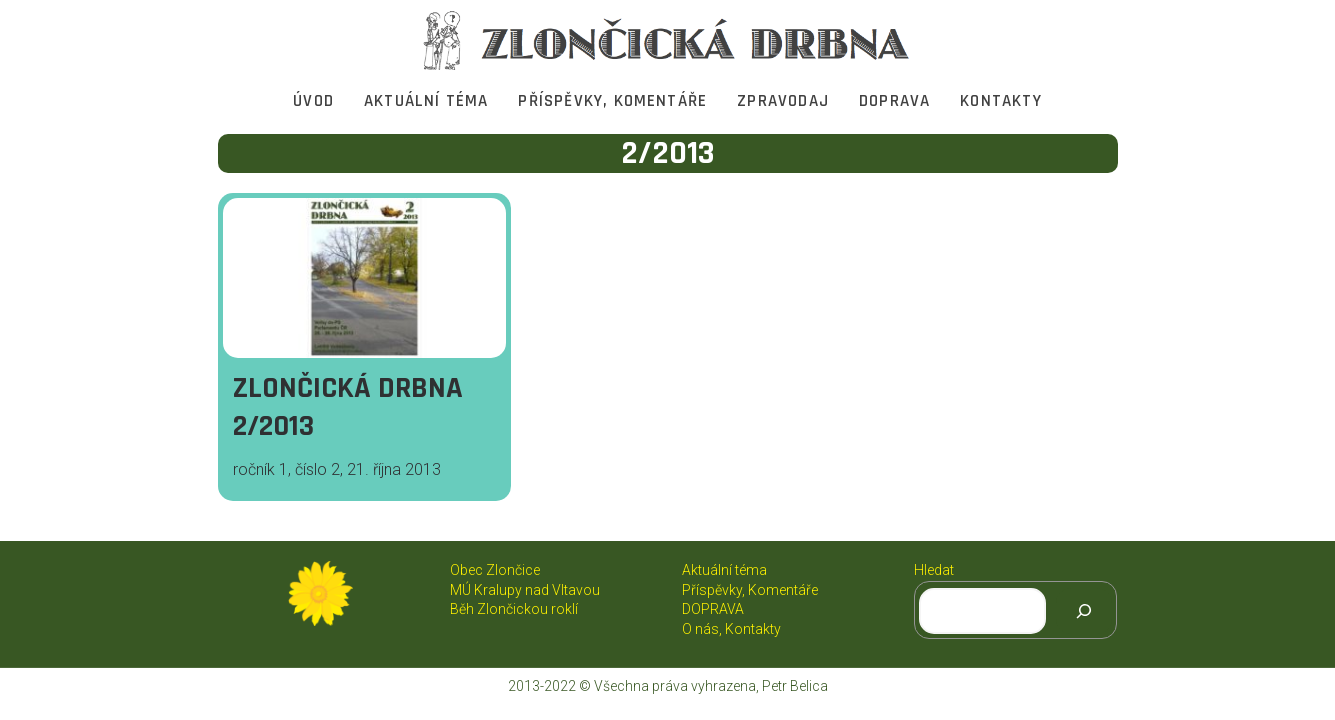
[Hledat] (1084, 611)
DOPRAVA (894, 101)
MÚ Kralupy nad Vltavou (525, 590)
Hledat (934, 570)
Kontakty (1001, 101)
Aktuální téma (426, 101)
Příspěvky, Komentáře (612, 101)
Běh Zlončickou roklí (514, 609)
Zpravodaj (783, 101)
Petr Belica (795, 686)
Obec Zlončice (495, 570)
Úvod (313, 101)
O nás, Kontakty (731, 629)
